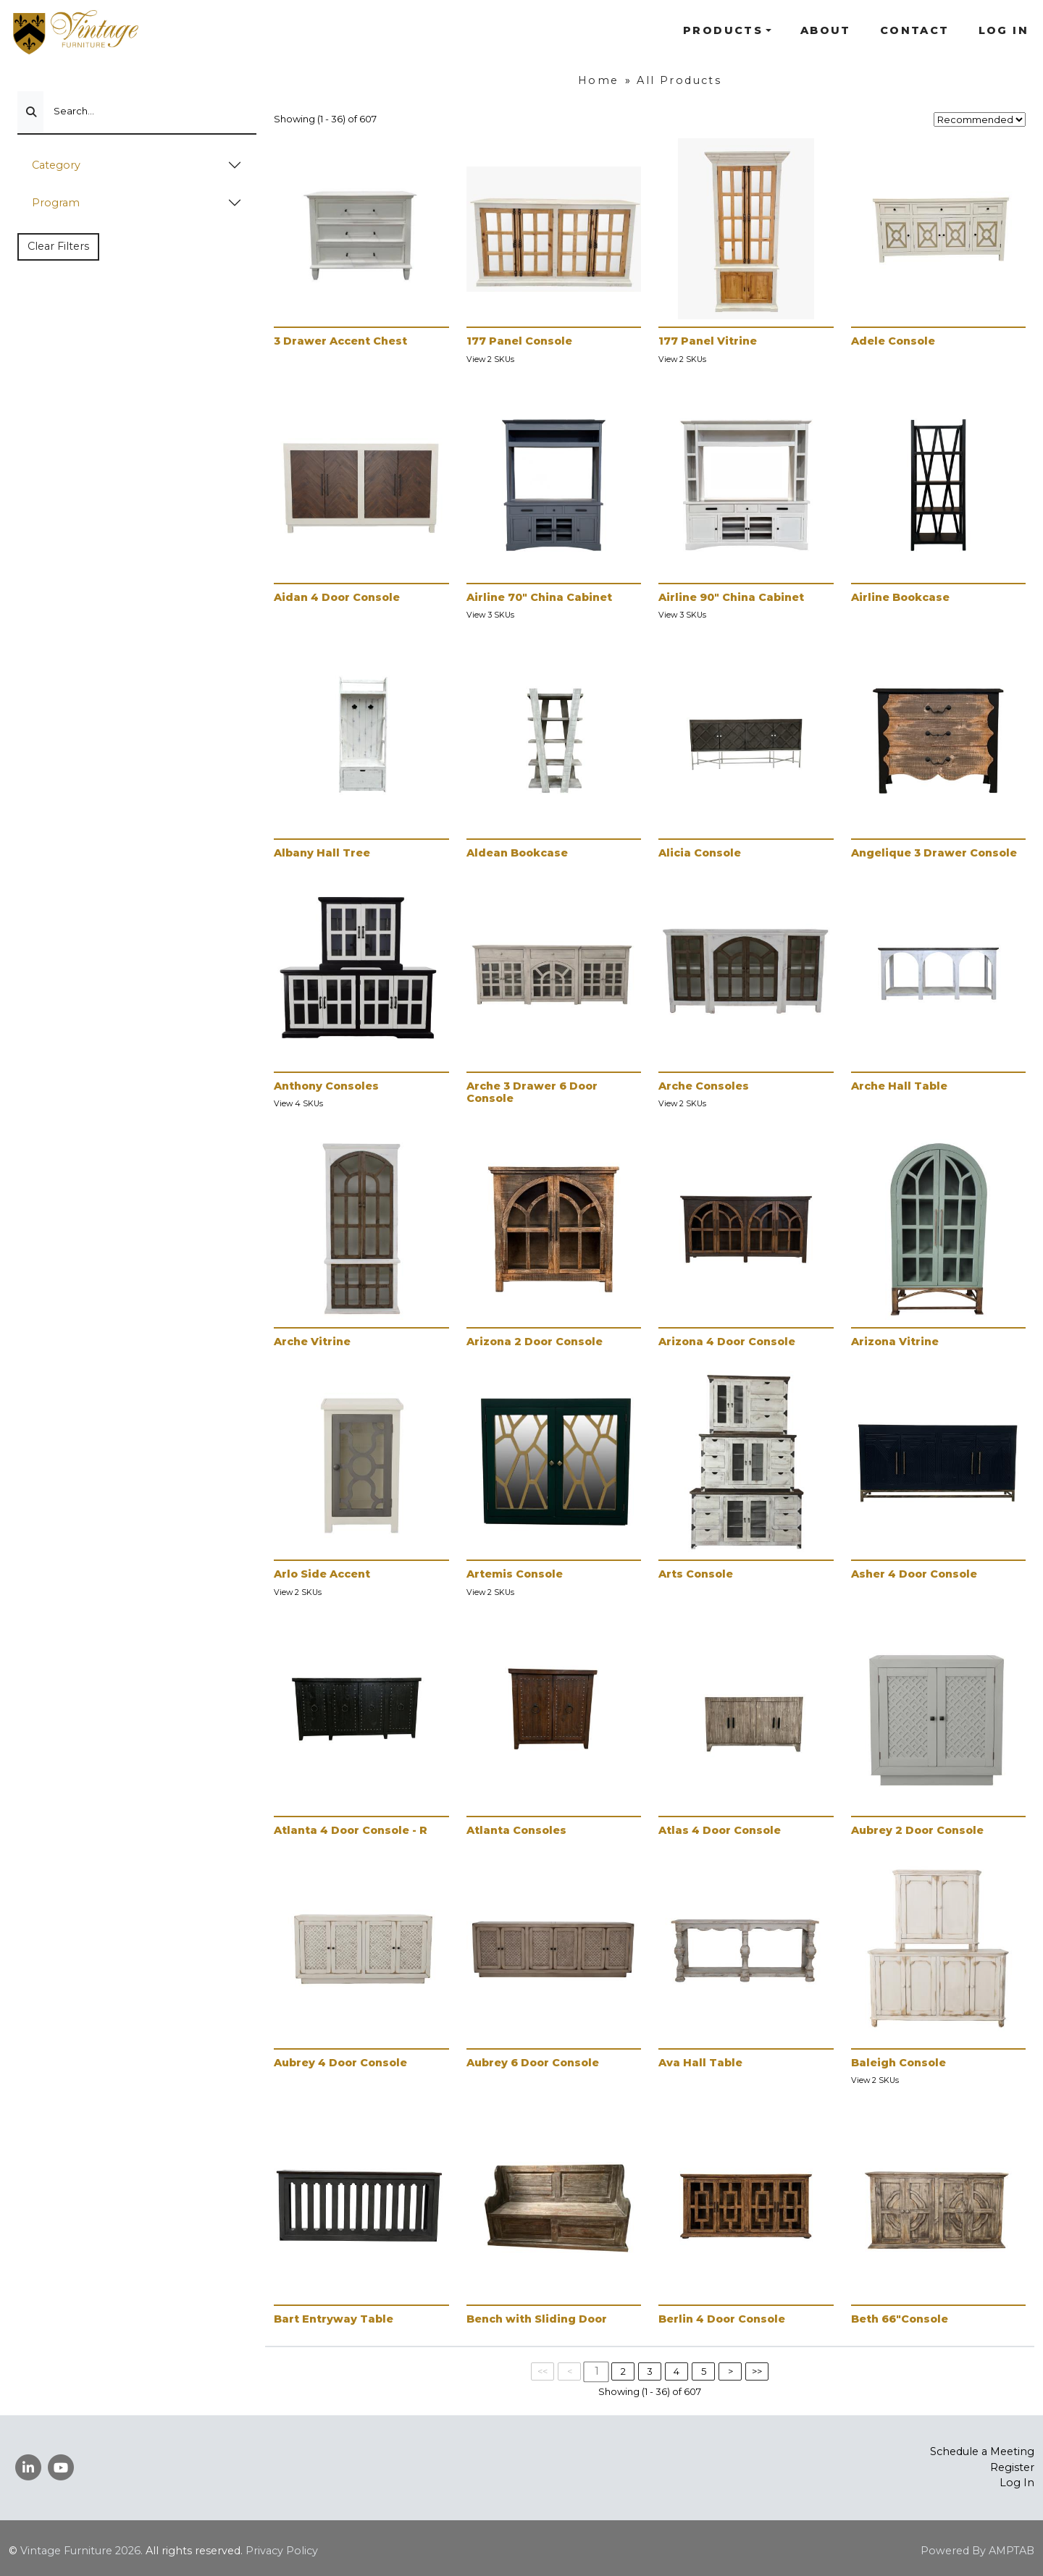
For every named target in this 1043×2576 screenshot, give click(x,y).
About (825, 30)
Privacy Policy (282, 2550)
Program (56, 202)
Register (1012, 2467)
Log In (1004, 30)
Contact (915, 30)
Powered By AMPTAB (977, 2550)
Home (598, 80)
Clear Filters (58, 246)
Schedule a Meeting (982, 2451)
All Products (679, 80)
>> (757, 2371)
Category (56, 165)
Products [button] (723, 30)
